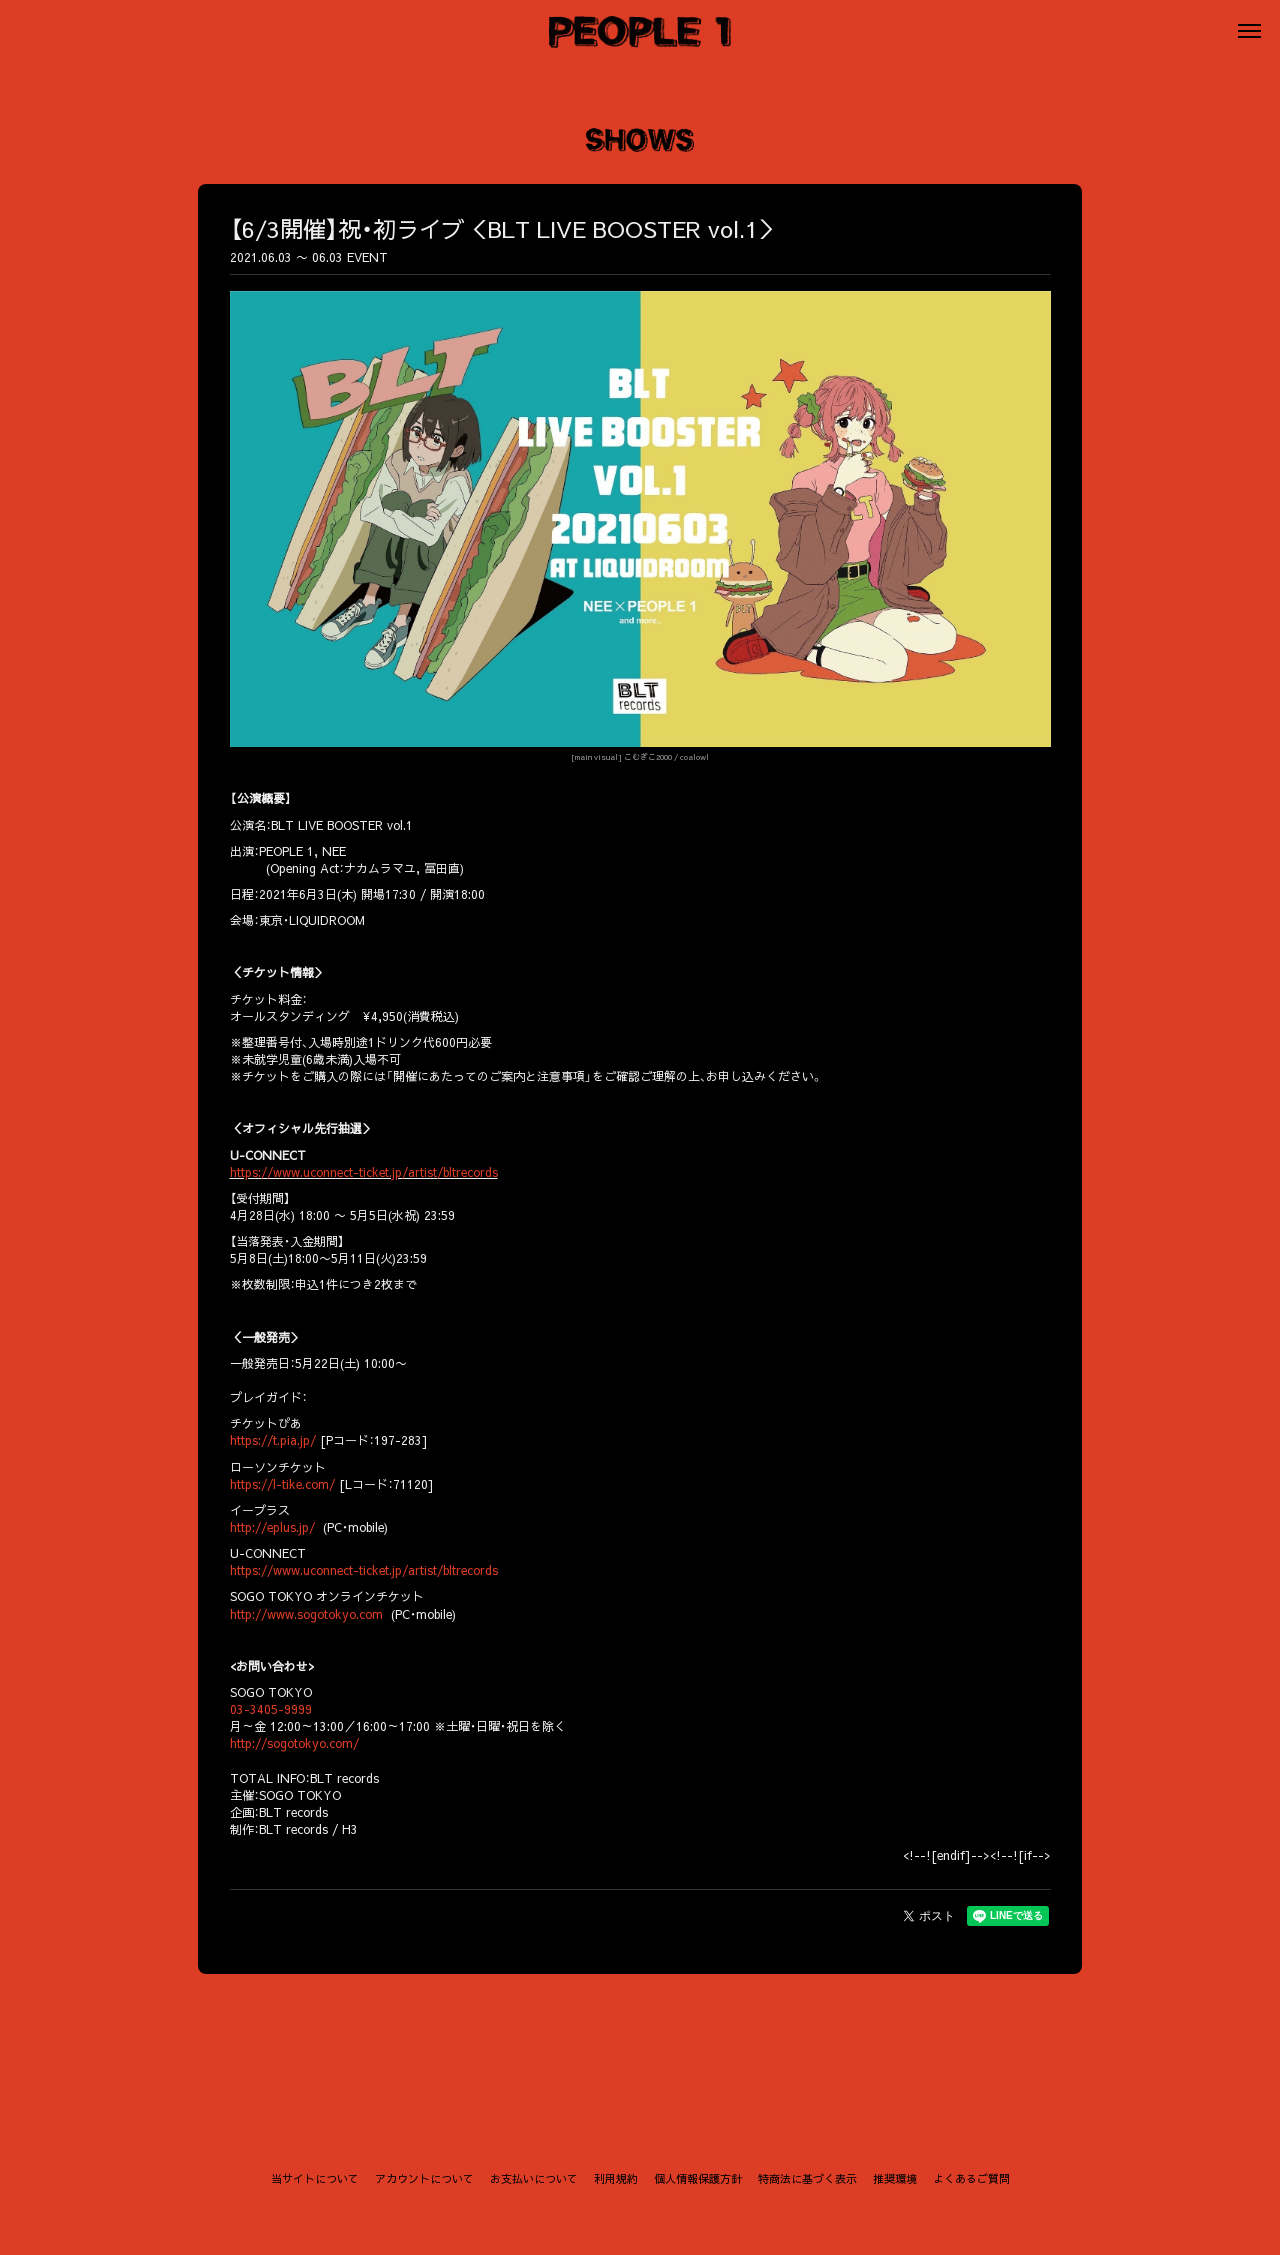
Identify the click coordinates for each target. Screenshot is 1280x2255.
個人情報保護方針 (698, 2178)
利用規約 (616, 2178)
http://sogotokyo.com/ (294, 1743)
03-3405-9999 (271, 1709)
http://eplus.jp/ (272, 1527)
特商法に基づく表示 (807, 2178)
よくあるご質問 (971, 2178)
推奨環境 (895, 2178)
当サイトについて (315, 2178)
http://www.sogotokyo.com (306, 1614)
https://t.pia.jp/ (273, 1440)
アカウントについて (424, 2178)
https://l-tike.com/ (282, 1484)
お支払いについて (534, 2178)
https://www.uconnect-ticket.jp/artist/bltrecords (364, 1172)
